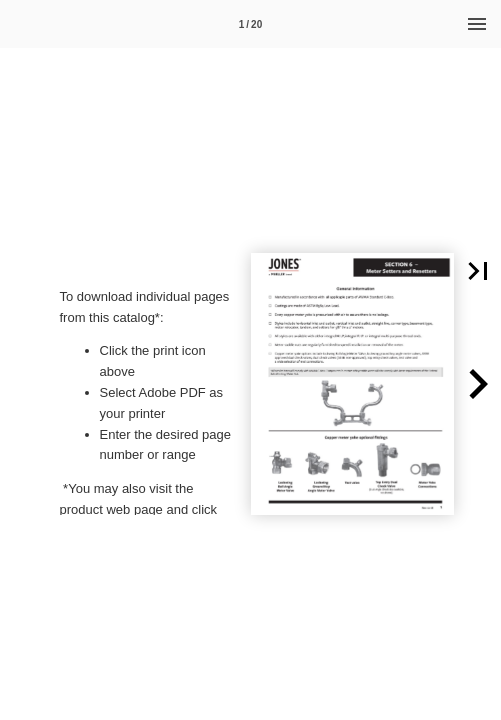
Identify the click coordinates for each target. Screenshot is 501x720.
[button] (478, 384)
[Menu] (477, 24)
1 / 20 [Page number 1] (250, 24)
